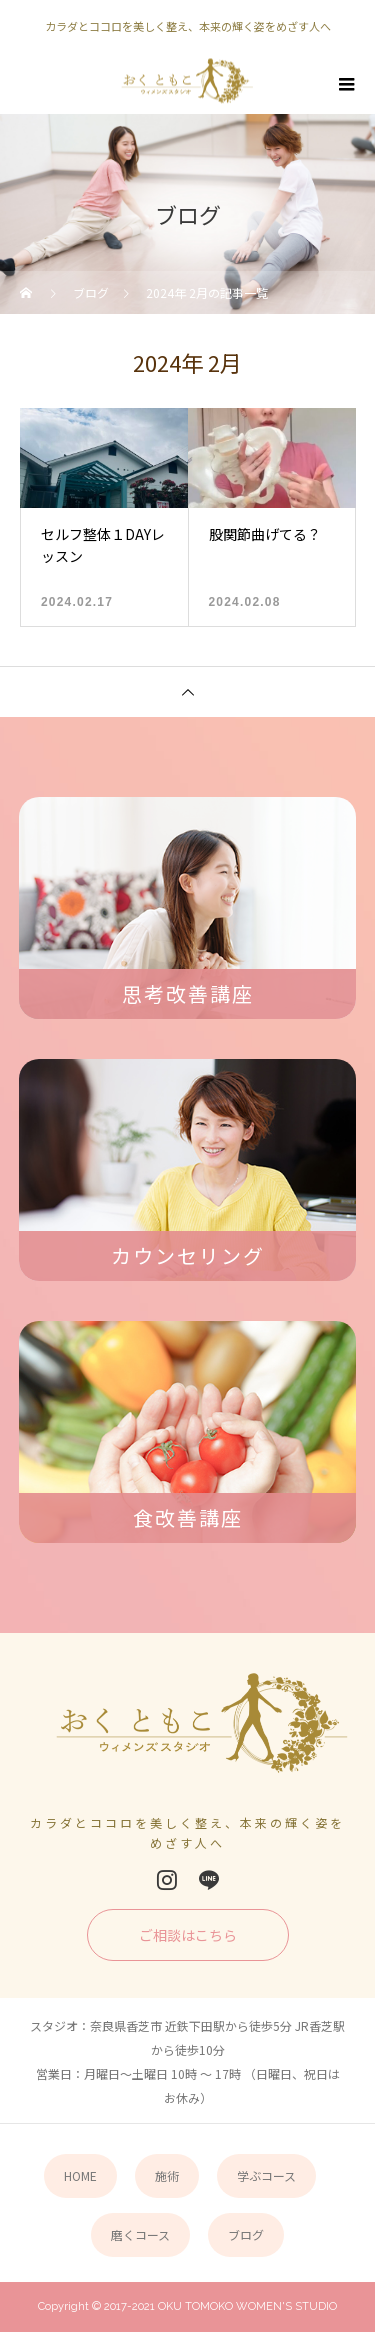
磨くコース (140, 2234)
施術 (167, 2175)
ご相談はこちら (188, 1935)
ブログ (246, 2234)
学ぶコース (266, 2175)
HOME (80, 2175)
